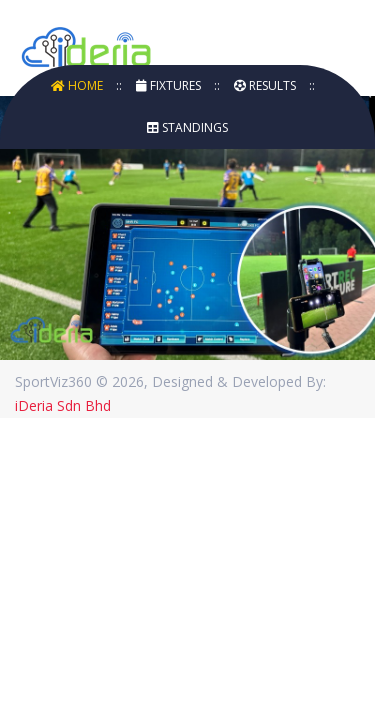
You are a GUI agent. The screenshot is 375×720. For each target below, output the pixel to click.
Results (266, 85)
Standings (187, 127)
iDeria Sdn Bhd (63, 405)
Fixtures (170, 85)
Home (78, 85)
